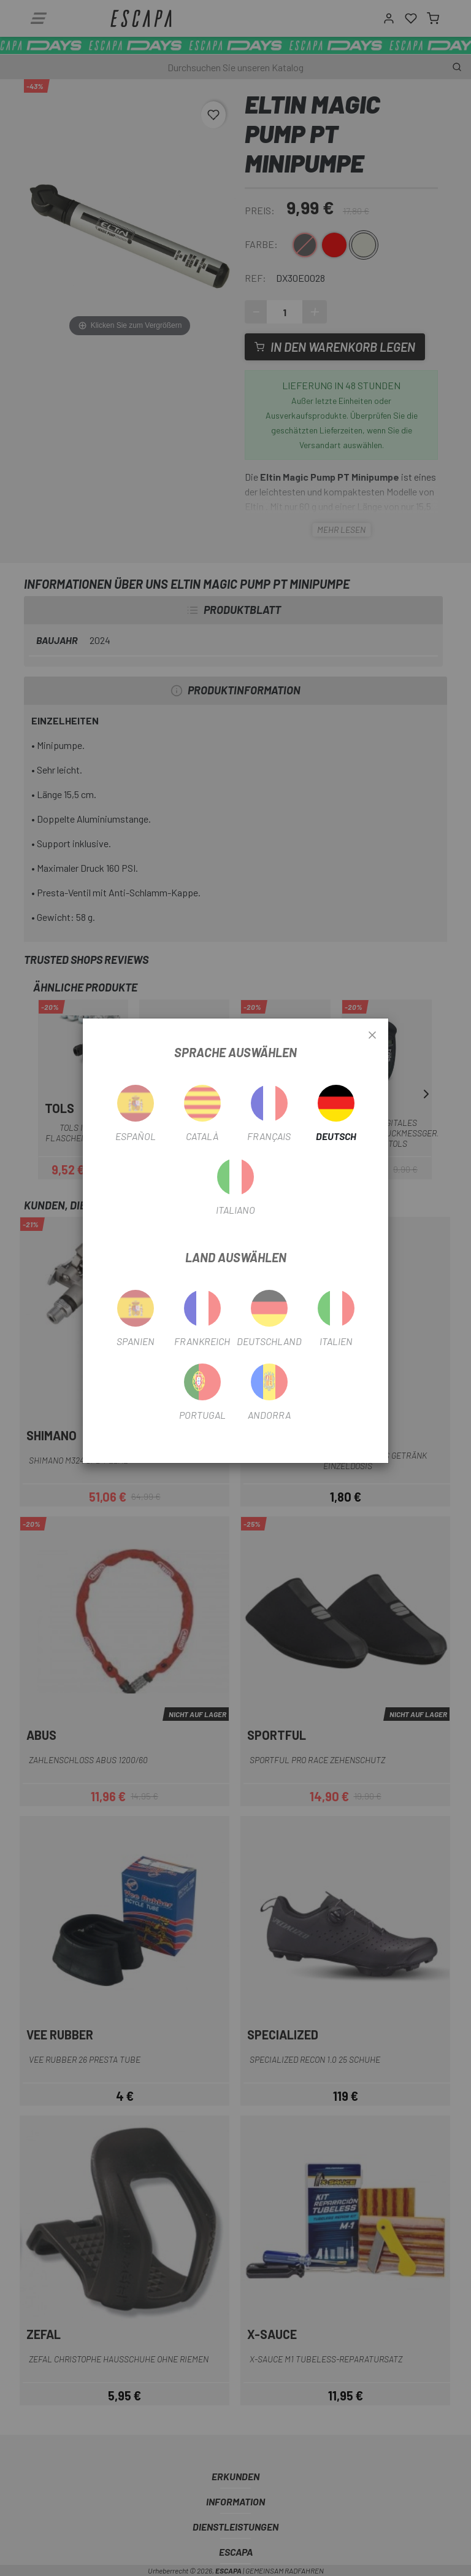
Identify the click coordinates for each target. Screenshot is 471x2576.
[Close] (372, 1035)
